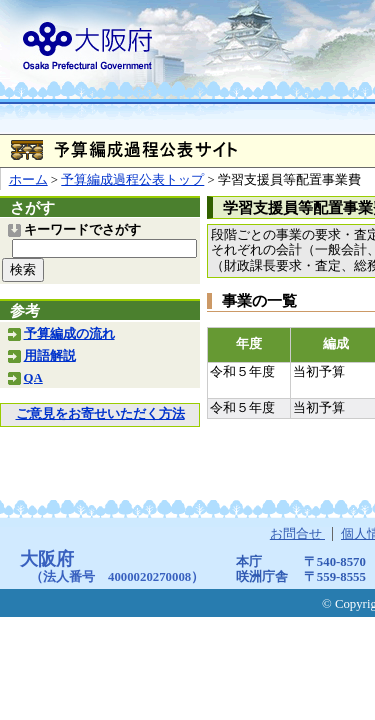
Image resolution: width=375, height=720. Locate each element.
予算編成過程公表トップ (132, 180)
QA (33, 378)
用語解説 (50, 356)
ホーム (28, 180)
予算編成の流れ (69, 334)
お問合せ (297, 534)
